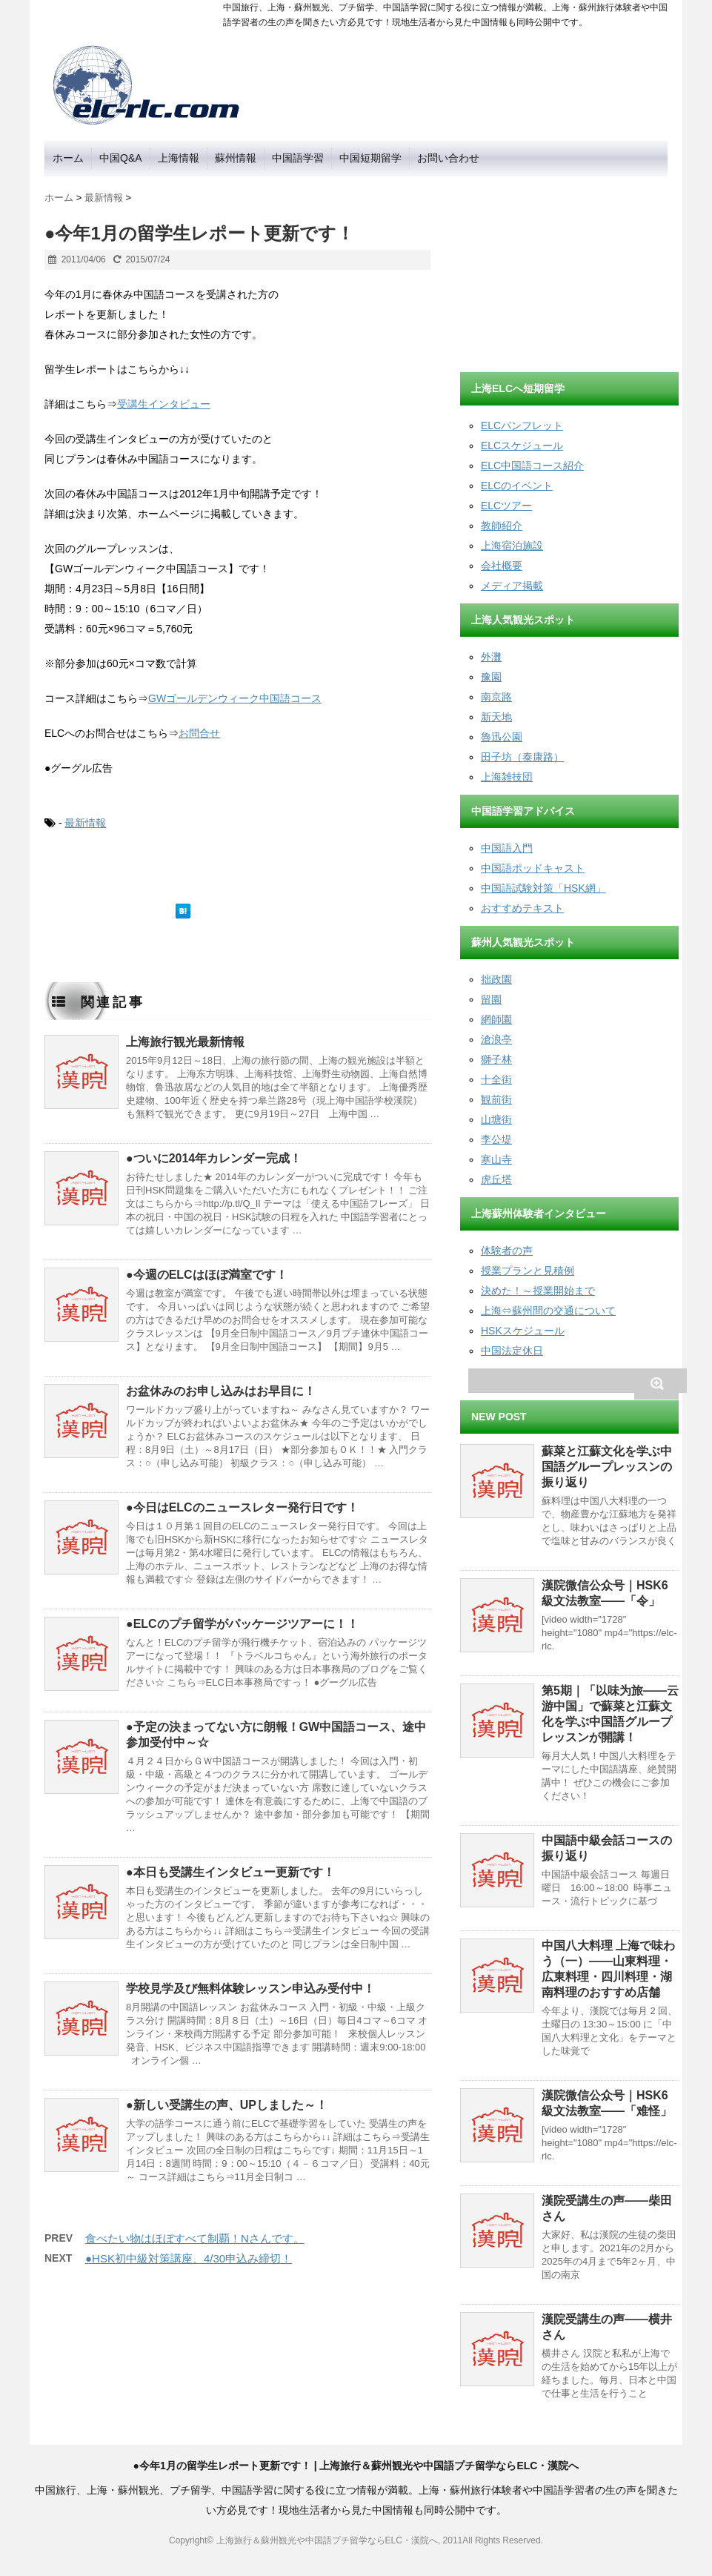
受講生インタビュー (163, 404)
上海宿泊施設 (512, 546)
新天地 (496, 717)
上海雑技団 (507, 777)
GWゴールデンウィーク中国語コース (235, 698)
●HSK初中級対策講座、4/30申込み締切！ (188, 2258)
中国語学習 (298, 158)
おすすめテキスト (522, 908)
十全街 (496, 1079)
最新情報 (85, 823)
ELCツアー (506, 505)
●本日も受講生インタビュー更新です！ (230, 1872)
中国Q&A (120, 158)
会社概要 (501, 566)
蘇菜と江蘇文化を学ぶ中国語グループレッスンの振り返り (607, 1467)
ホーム (68, 158)
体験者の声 (507, 1250)
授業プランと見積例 (527, 1271)
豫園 (491, 677)
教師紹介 (501, 526)
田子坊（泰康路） (522, 757)
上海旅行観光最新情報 (185, 1042)
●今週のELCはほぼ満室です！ (206, 1274)
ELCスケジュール (522, 445)
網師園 (496, 1019)
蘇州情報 (235, 158)
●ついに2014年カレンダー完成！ (214, 1158)
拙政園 (496, 979)
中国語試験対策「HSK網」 (543, 888)
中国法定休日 (512, 1351)
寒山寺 (496, 1159)
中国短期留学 (370, 158)
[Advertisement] (571, 269)
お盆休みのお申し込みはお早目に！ (221, 1391)
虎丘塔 (496, 1179)
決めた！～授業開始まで (538, 1291)
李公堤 (496, 1139)
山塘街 (496, 1119)
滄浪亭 (496, 1039)
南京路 (496, 697)
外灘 (491, 657)
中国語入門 (507, 848)
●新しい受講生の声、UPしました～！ (226, 2105)
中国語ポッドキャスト (533, 868)
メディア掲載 (512, 586)
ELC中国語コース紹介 (532, 465)
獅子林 (496, 1059)
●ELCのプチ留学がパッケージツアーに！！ (242, 1624)
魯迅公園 (501, 737)
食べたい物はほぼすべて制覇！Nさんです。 (195, 2238)
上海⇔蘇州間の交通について (548, 1311)
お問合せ (199, 733)
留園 (491, 999)
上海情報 (178, 158)
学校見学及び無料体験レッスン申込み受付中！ (250, 1988)
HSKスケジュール (523, 1331)
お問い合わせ (448, 158)
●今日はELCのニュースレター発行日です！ (242, 1507)
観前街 (496, 1099)
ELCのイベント (517, 485)
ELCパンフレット (522, 425)
